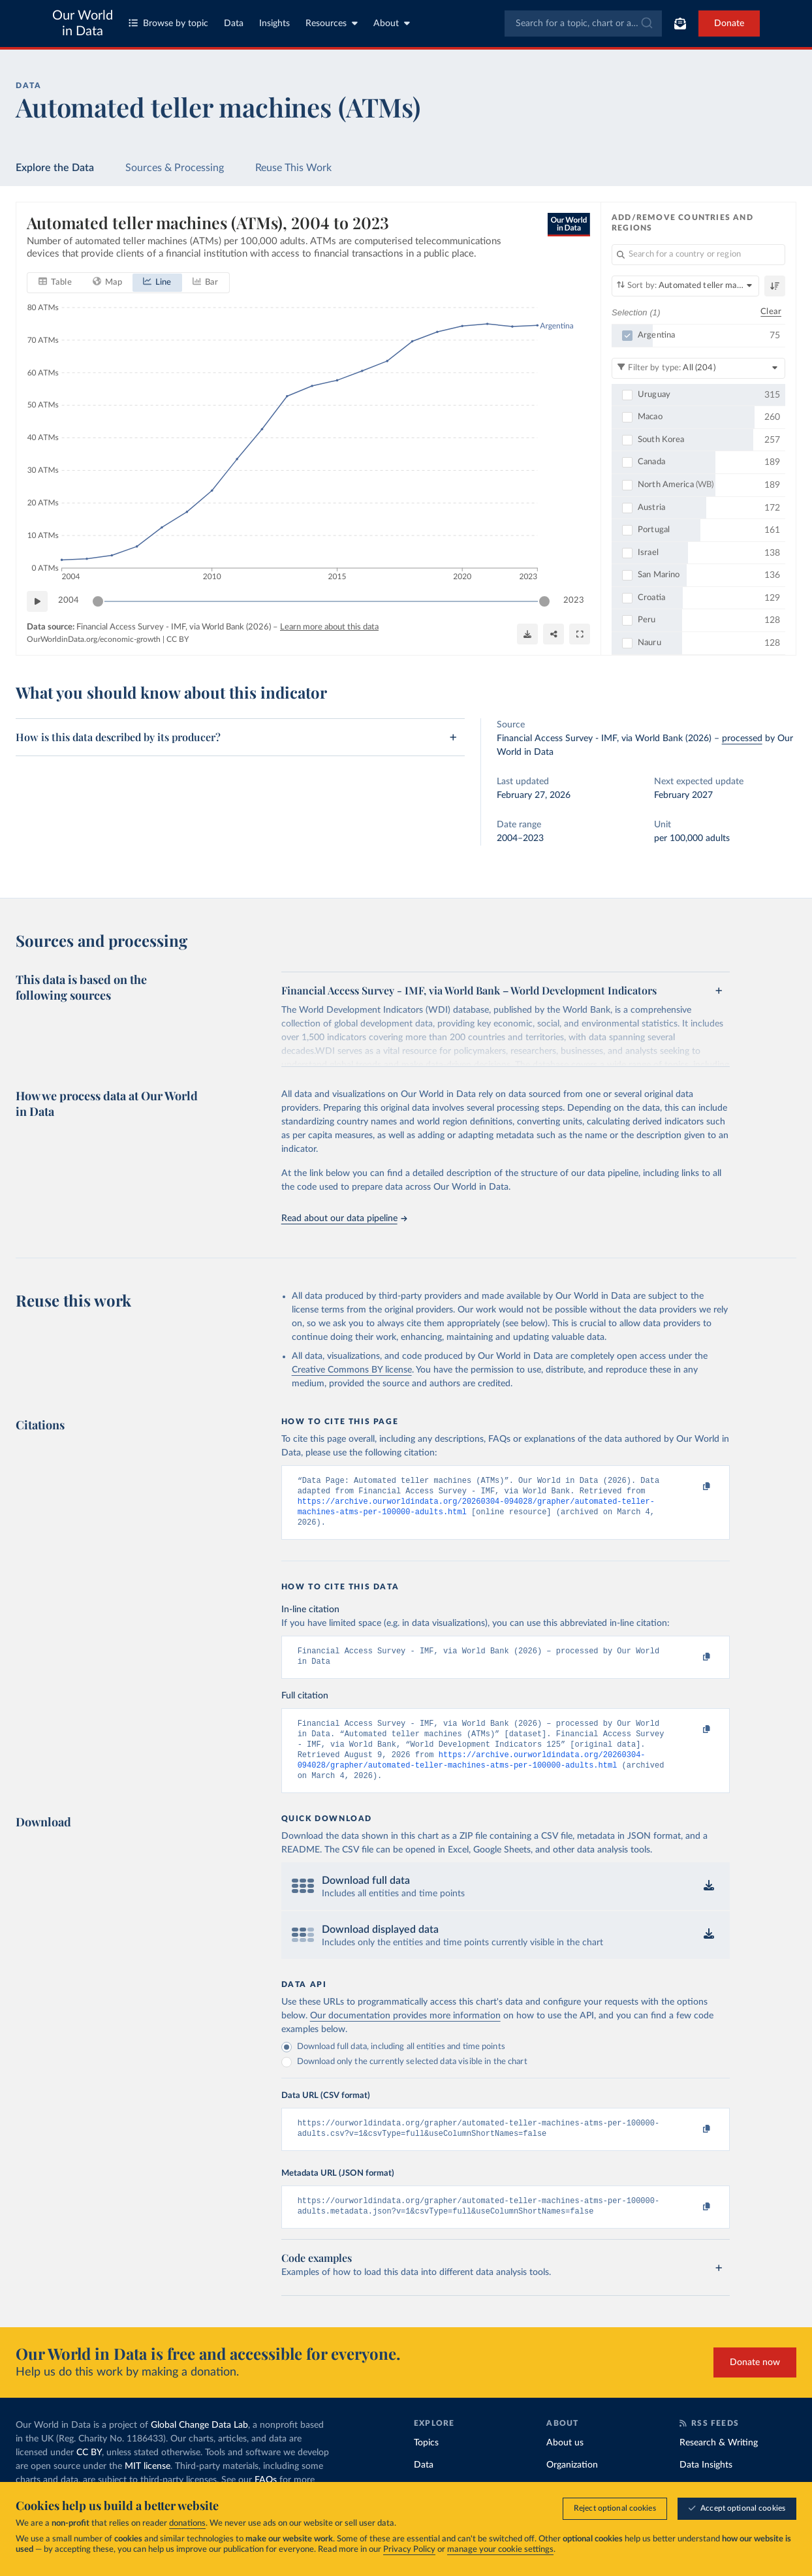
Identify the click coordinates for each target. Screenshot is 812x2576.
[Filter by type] (698, 367)
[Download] (527, 633)
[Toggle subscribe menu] (680, 23)
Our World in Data (82, 23)
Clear (770, 312)
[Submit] (646, 23)
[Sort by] (685, 286)
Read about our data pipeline (344, 1218)
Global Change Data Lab (199, 2447)
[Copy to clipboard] (692, 1486)
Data (233, 23)
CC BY (177, 639)
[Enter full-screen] (579, 633)
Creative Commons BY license (352, 1370)
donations (187, 2523)
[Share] (553, 633)
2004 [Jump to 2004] (68, 600)
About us (565, 2465)
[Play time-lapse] (37, 600)
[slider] (97, 601)
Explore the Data (55, 168)
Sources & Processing (174, 168)
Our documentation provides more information (405, 2032)
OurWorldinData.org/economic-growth (94, 639)
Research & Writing (718, 2465)
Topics (426, 2465)
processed (742, 738)
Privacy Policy (409, 2549)
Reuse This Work (293, 168)
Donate (729, 23)
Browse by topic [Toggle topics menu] (168, 23)
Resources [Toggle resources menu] (331, 23)
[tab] (55, 282)
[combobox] (583, 23)
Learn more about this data (329, 626)
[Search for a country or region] (698, 254)
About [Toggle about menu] (391, 23)
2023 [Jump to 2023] (573, 600)
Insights (274, 23)
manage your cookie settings (500, 2549)
